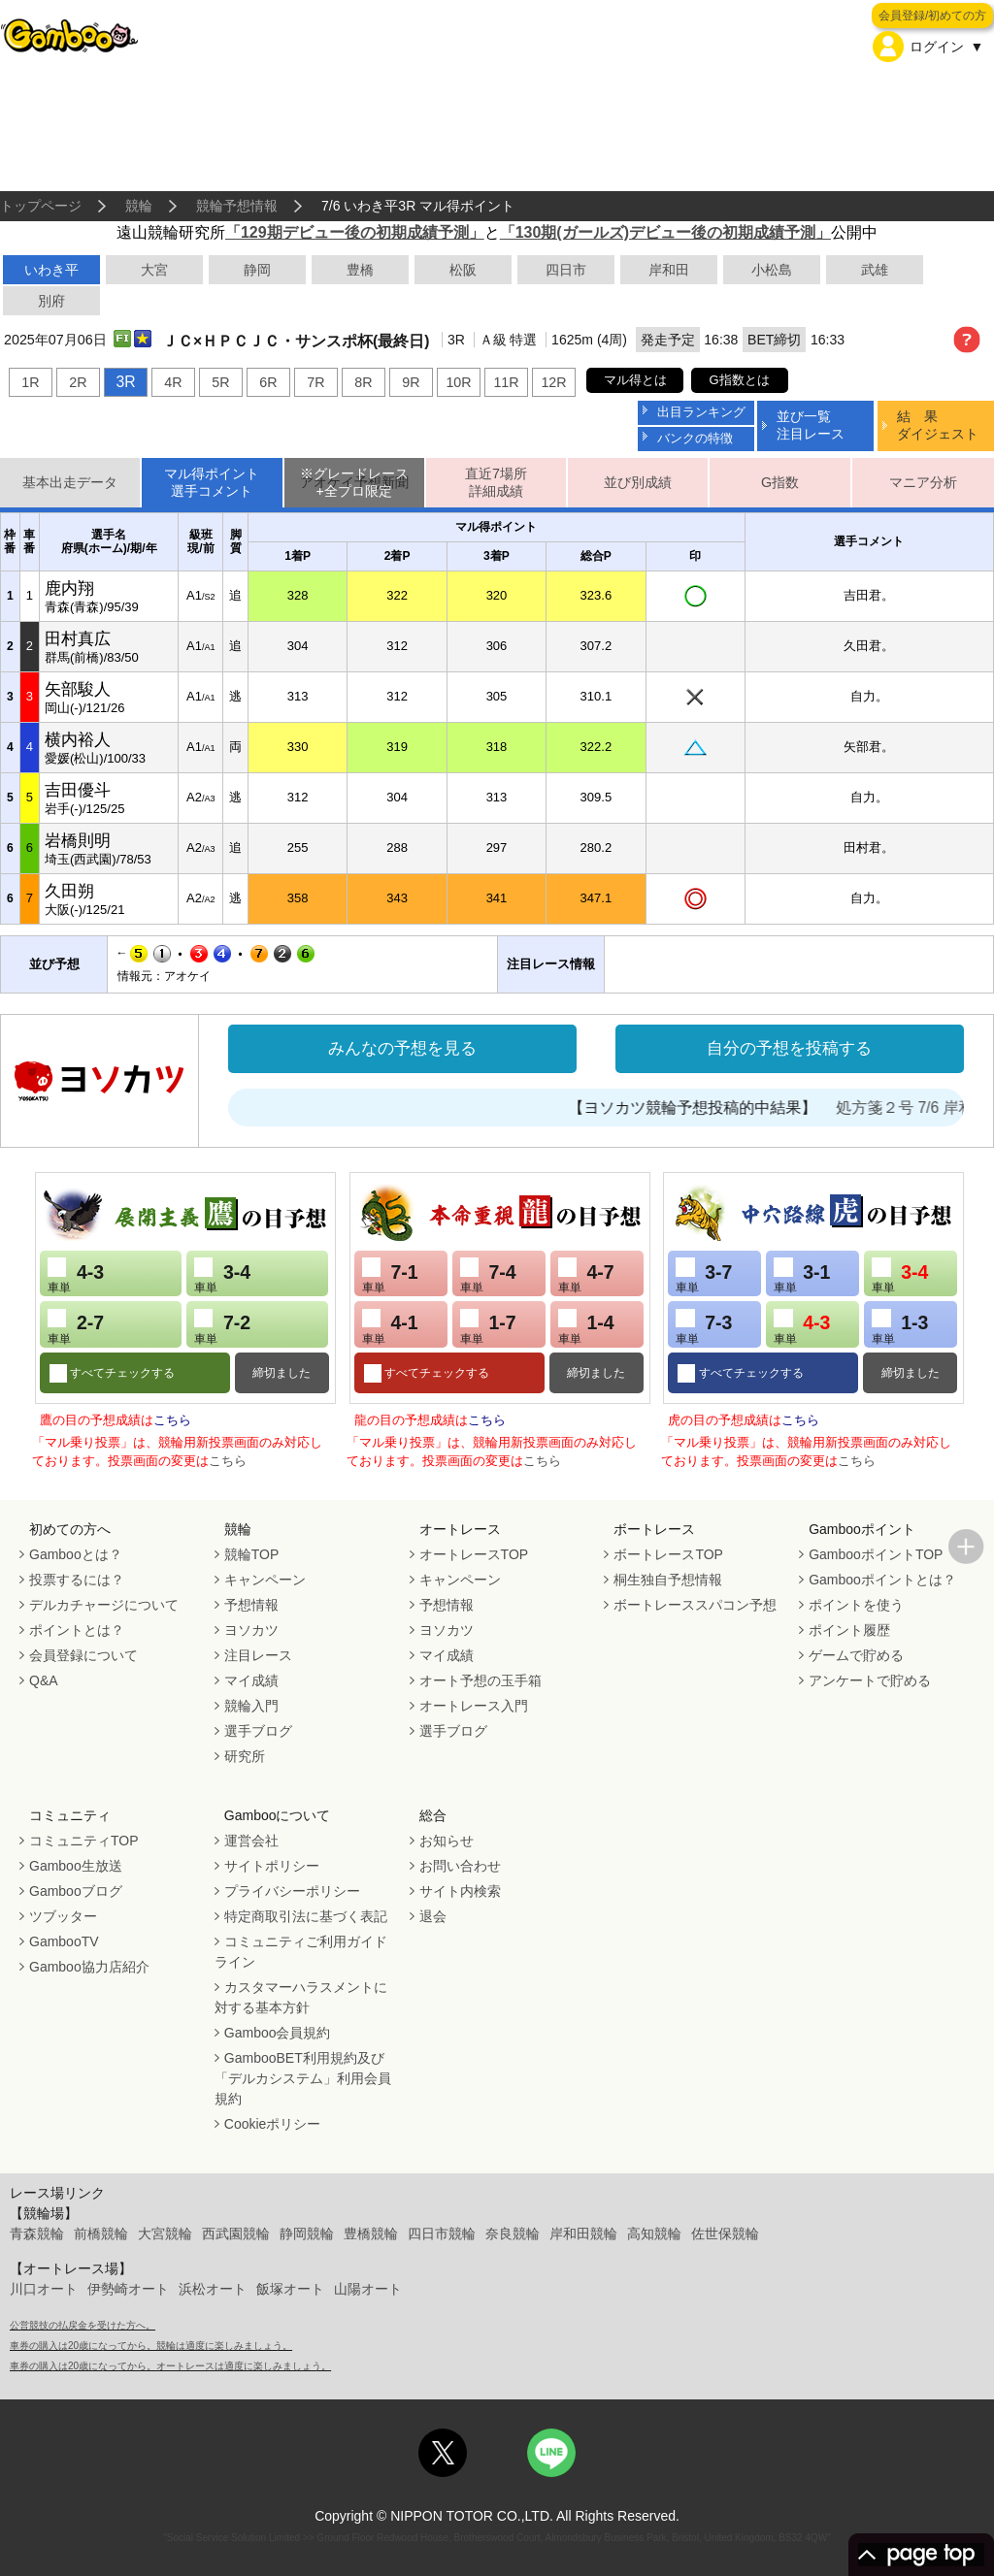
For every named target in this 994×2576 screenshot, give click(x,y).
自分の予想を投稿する (789, 1048)
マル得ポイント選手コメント (211, 483)
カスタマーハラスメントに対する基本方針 (301, 1997)
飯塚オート (290, 2289)
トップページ (41, 205)
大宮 (154, 269)
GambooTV (64, 1941)
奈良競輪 (512, 2233)
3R (125, 382)
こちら (172, 1420)
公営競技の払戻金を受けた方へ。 (82, 2325)
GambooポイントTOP (876, 1554)
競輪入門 (251, 1705)
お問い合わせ (460, 1866)
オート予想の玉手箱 (480, 1680)
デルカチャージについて (104, 1605)
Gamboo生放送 (75, 1866)
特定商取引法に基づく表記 (305, 1916)
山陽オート (368, 2289)
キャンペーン (265, 1579)
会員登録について (83, 1655)
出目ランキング (701, 412)
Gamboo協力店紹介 (89, 1966)
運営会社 (251, 1840)
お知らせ (446, 1840)
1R (30, 382)
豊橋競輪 (371, 2233)
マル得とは (635, 380)
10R (458, 382)
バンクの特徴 (695, 438)
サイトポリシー (271, 1866)
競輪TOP (252, 1554)
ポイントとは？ (76, 1630)
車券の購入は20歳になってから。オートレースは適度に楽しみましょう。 (170, 2366)
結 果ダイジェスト (937, 424)
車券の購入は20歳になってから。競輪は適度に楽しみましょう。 (151, 2345)
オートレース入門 (473, 1705)
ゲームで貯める (856, 1655)
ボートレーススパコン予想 (695, 1605)
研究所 (244, 1756)
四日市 (566, 269)
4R (173, 382)
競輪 (138, 205)
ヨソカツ (251, 1630)
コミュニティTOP (84, 1840)
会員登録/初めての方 (932, 15)
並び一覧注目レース (811, 424)
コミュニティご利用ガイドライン (301, 1952)
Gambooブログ (75, 1891)
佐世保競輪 (725, 2233)
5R (220, 382)
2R (77, 382)
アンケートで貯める (870, 1680)
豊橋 (360, 269)
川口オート (44, 2289)
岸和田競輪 (583, 2233)
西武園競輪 (236, 2233)
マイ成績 (251, 1680)
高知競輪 (654, 2233)
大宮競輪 (165, 2233)
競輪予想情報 (237, 205)
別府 (51, 301)
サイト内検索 (460, 1891)
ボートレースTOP (668, 1554)
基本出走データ (69, 482)
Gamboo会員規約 (277, 2032)
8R (363, 382)
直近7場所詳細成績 (496, 483)
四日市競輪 (442, 2233)
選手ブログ (258, 1731)
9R (410, 382)
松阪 (463, 269)
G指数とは (740, 380)
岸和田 (668, 269)
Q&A (43, 1680)
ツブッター (63, 1916)
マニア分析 (923, 482)
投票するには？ (76, 1579)
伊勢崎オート (128, 2289)
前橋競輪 (101, 2233)
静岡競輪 (307, 2233)
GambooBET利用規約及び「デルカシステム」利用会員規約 (303, 2078)
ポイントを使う (856, 1605)
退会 (433, 1916)
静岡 (257, 269)
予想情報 (251, 1605)
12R (553, 382)
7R (315, 382)
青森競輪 (37, 2233)
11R (505, 382)
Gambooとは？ (75, 1554)
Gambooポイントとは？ (882, 1579)
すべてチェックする (121, 1373)
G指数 (780, 482)
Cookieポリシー (272, 2124)
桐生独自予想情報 (667, 1579)
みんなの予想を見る (402, 1048)
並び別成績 (638, 482)
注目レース (258, 1655)
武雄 (874, 269)
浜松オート (213, 2289)
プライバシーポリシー (292, 1891)
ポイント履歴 (849, 1630)
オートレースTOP (474, 1554)
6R (268, 382)
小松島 (771, 269)
